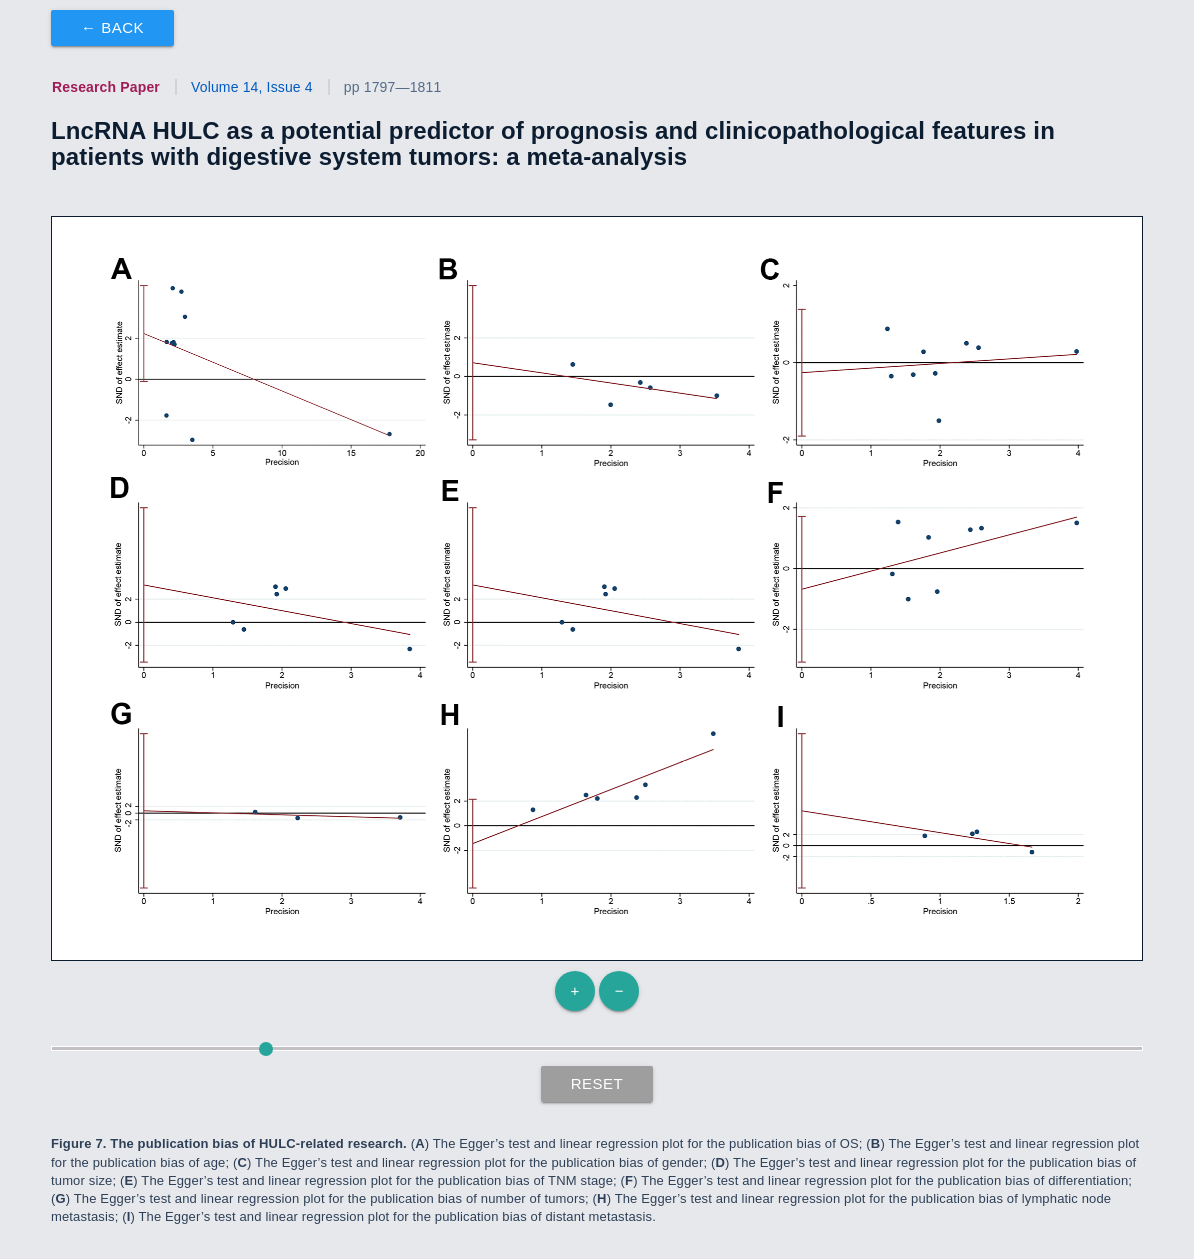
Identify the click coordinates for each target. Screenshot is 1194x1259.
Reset (597, 1083)
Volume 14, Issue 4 (252, 87)
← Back (112, 27)
